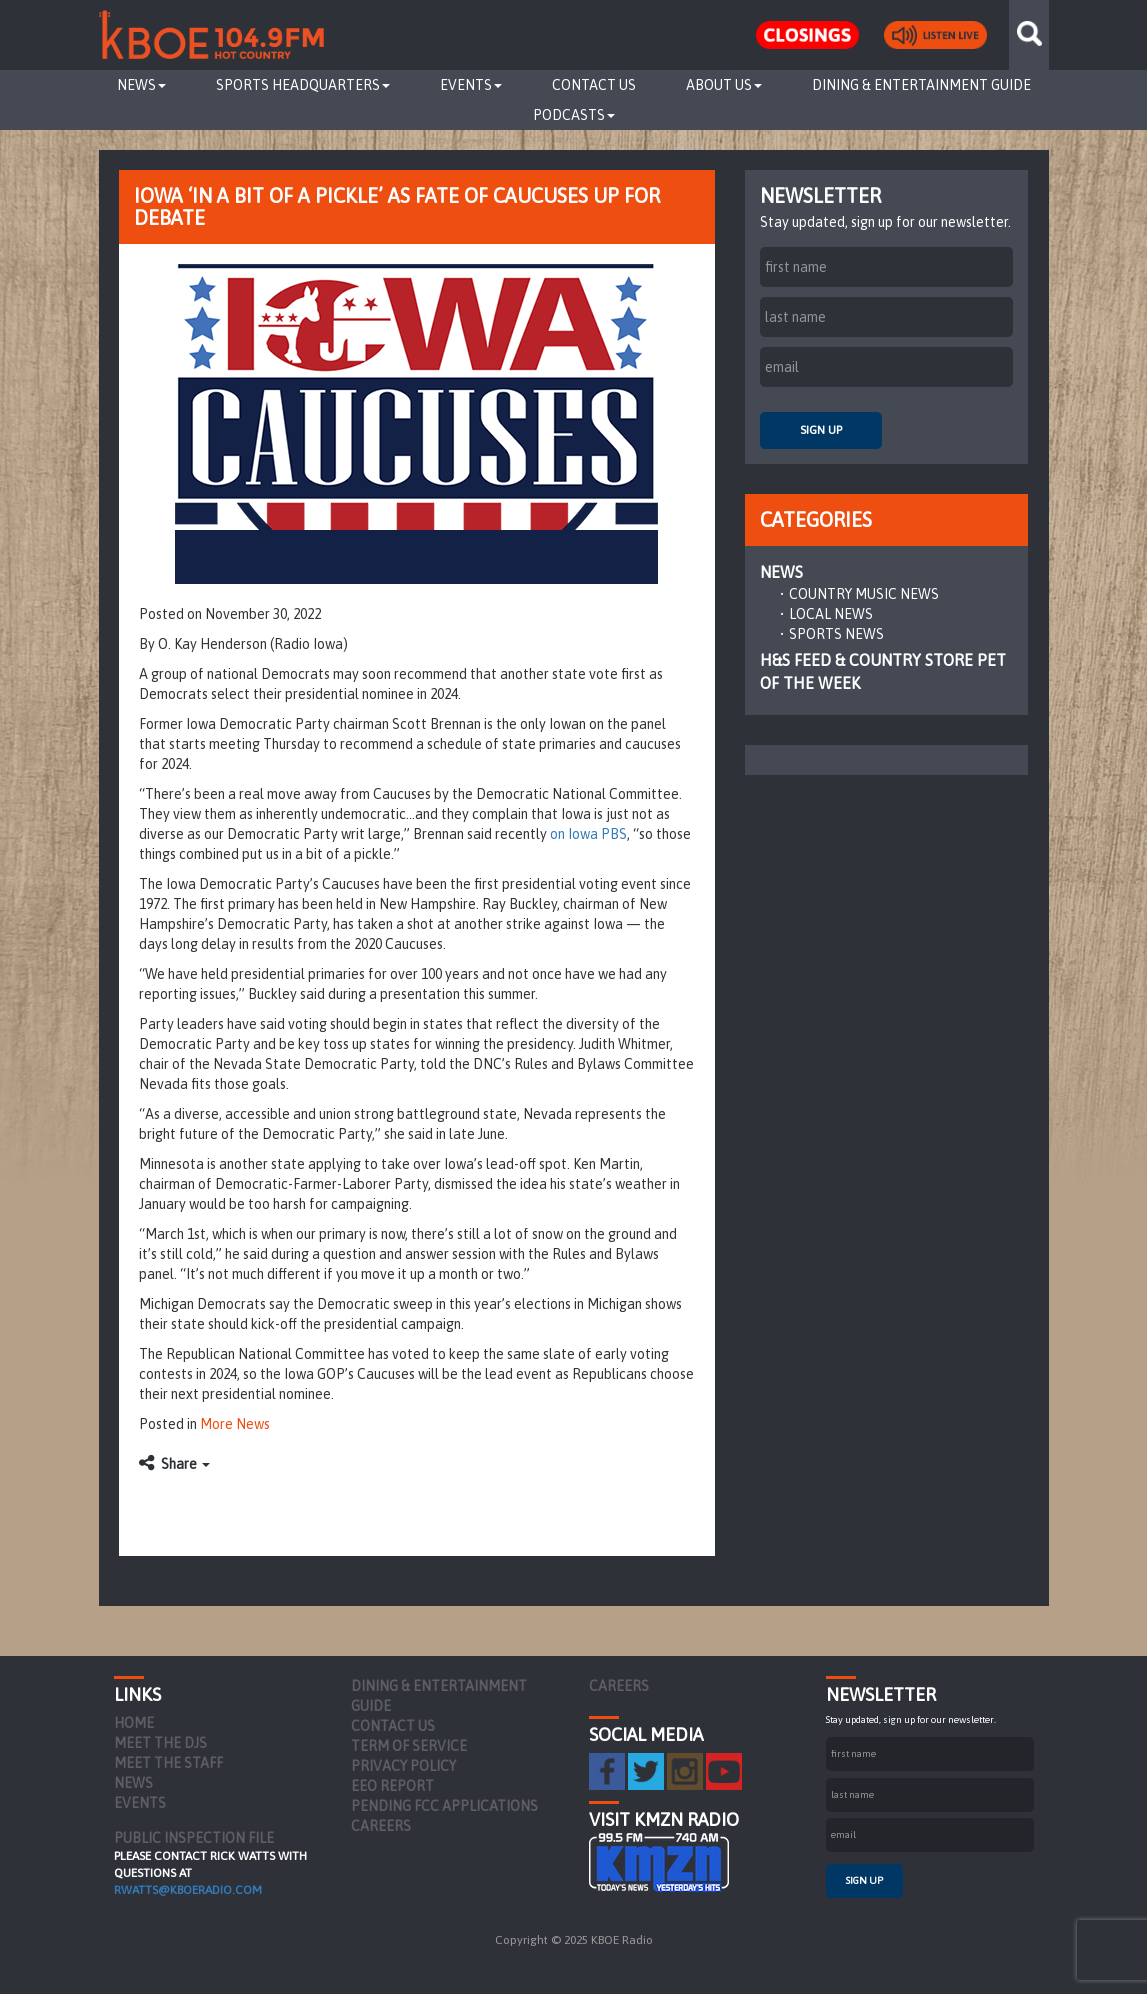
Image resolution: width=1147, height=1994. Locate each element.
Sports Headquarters (303, 85)
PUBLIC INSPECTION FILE (194, 1838)
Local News (831, 614)
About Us (724, 85)
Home (134, 1723)
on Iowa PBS (588, 834)
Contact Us (594, 85)
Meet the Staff (168, 1763)
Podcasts (574, 115)
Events (471, 85)
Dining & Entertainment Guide (921, 85)
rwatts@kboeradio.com (188, 1890)
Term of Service (409, 1746)
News (141, 85)
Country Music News (864, 594)
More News (235, 1424)
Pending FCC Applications (444, 1806)
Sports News (836, 634)
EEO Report (392, 1786)
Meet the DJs (160, 1743)
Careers (381, 1826)
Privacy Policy (403, 1766)
